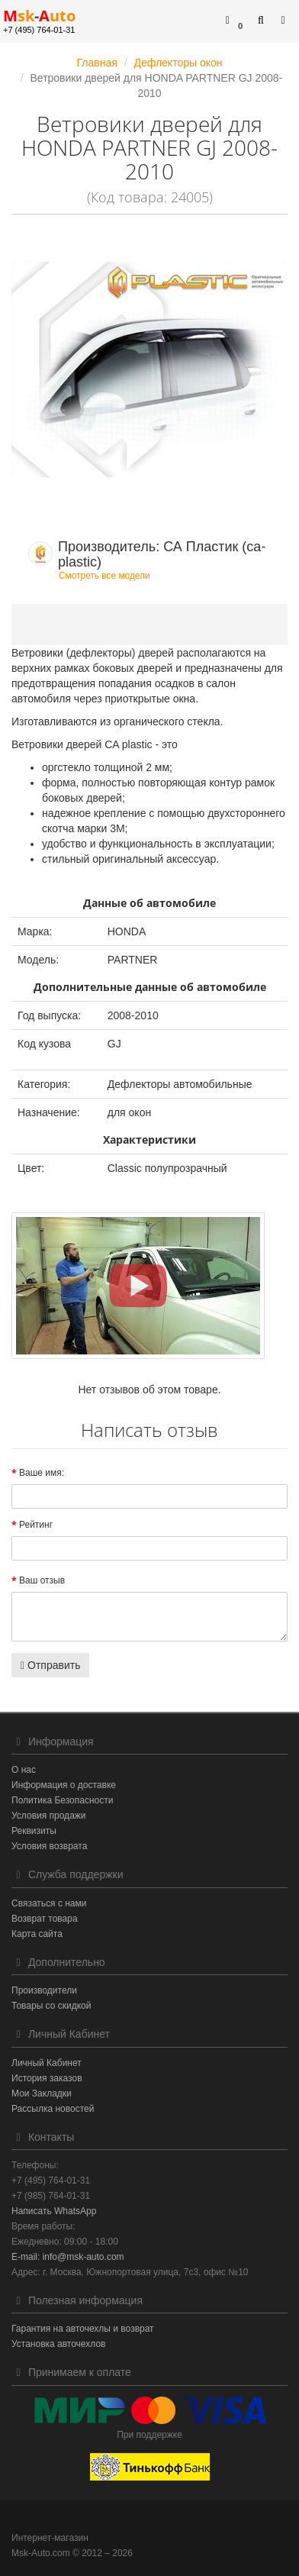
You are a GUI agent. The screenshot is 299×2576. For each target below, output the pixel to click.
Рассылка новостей (52, 2108)
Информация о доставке (63, 1785)
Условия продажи (48, 1815)
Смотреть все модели (104, 575)
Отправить (50, 1665)
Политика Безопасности (62, 1800)
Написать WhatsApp (53, 2211)
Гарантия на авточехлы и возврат (82, 2328)
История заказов (46, 2078)
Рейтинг (36, 1524)
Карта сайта (37, 1934)
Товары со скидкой (51, 2005)
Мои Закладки (41, 2093)
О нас (23, 1769)
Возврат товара (44, 1918)
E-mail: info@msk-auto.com (67, 2257)
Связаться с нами (48, 1903)
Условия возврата (49, 1846)
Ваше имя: (41, 1472)
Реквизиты (33, 1830)
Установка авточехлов (58, 2344)
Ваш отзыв (42, 1580)
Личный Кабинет (46, 2063)
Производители (44, 1990)
